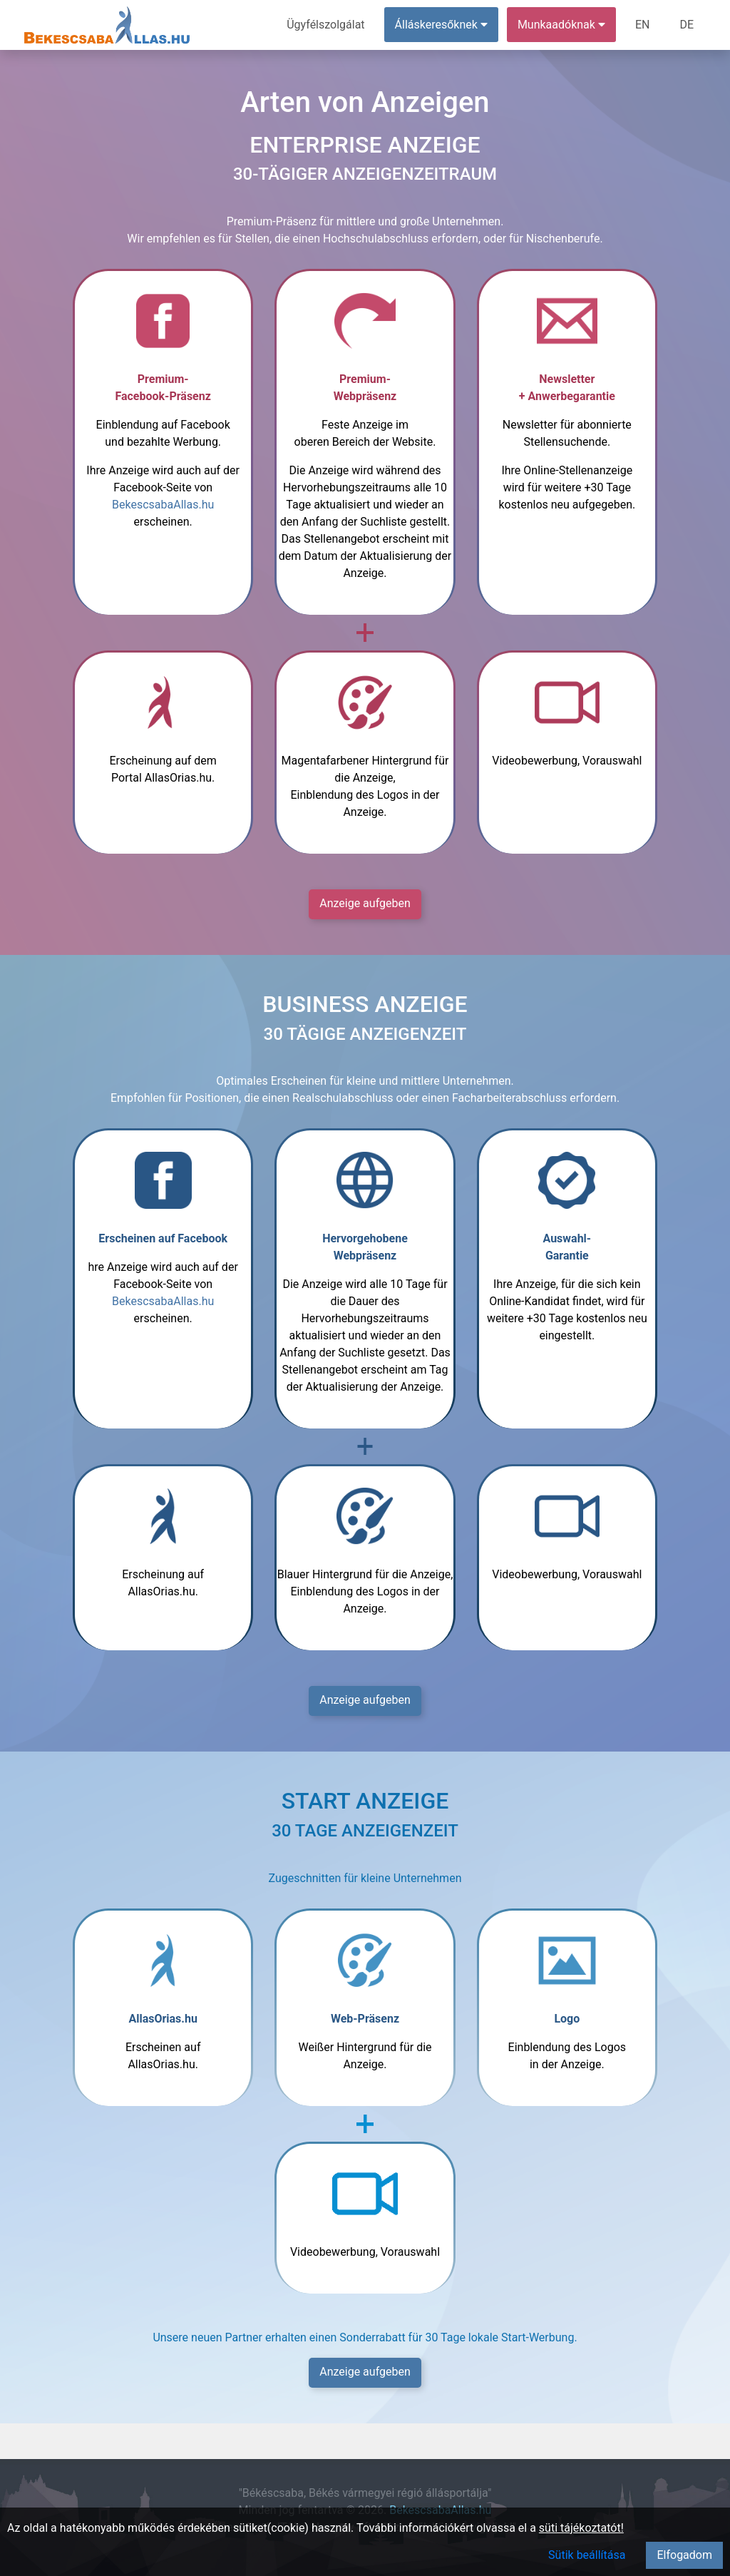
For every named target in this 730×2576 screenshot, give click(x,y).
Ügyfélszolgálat (325, 24)
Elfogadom (684, 2555)
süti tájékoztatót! (581, 2528)
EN (642, 24)
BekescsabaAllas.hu (163, 504)
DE (686, 24)
